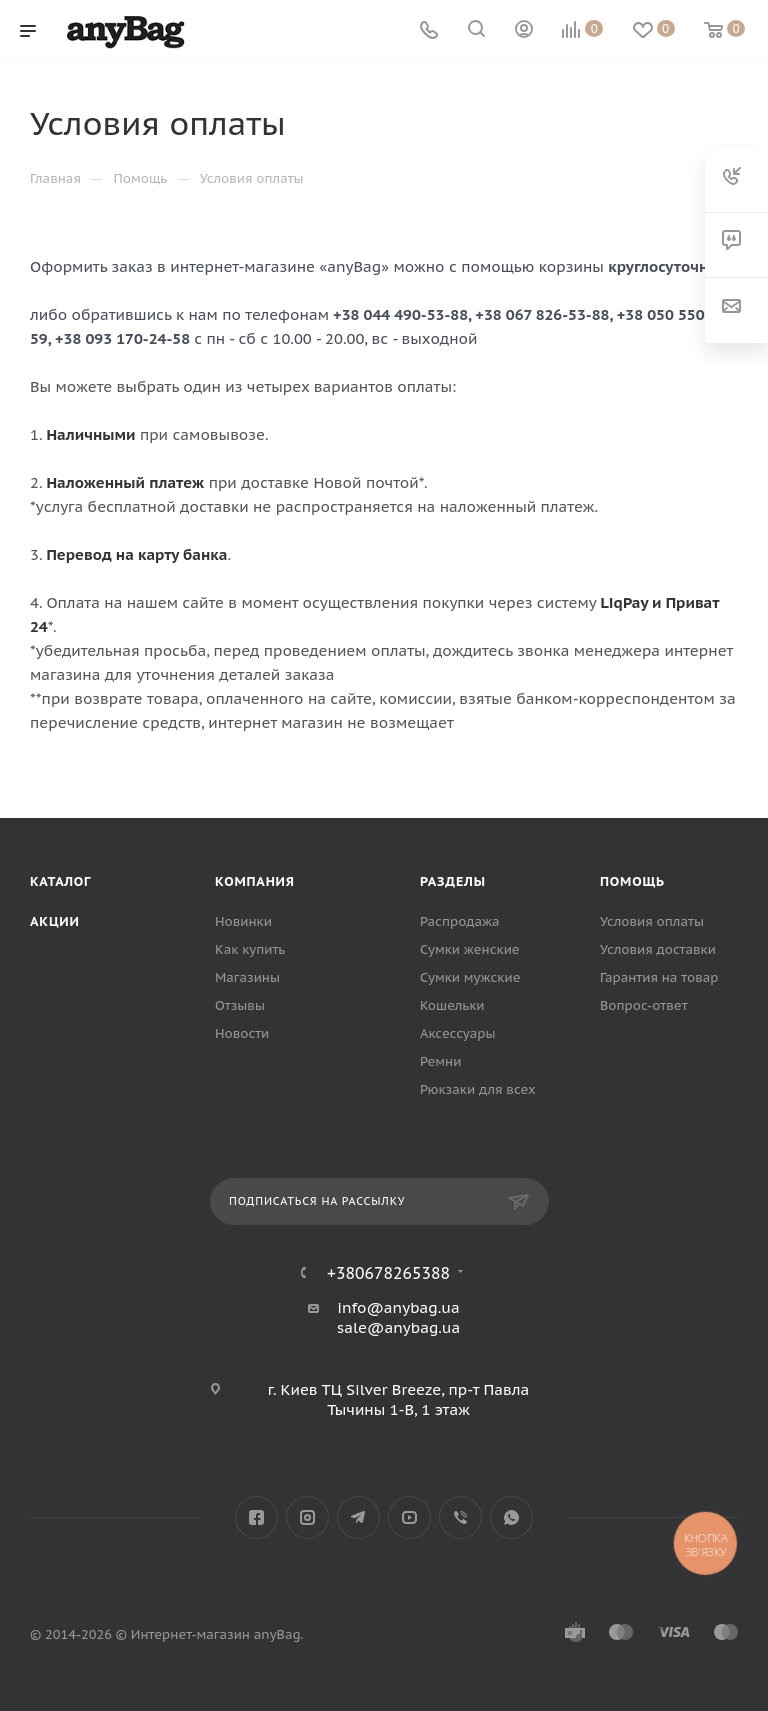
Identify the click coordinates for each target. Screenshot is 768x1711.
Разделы (453, 881)
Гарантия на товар (659, 977)
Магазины (247, 977)
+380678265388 (388, 1273)
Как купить (250, 949)
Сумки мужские (470, 977)
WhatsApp (511, 1517)
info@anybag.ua (398, 1307)
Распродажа (460, 921)
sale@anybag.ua (399, 1327)
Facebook (256, 1517)
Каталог (60, 881)
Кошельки (452, 1005)
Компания (255, 881)
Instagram (307, 1517)
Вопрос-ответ (644, 1005)
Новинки (243, 921)
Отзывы (240, 1005)
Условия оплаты (652, 921)
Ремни (440, 1061)
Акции (55, 921)
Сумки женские (470, 949)
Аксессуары (458, 1033)
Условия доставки (658, 949)
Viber (460, 1517)
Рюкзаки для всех (478, 1089)
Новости (242, 1033)
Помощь (632, 881)
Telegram (358, 1517)
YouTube (409, 1517)
